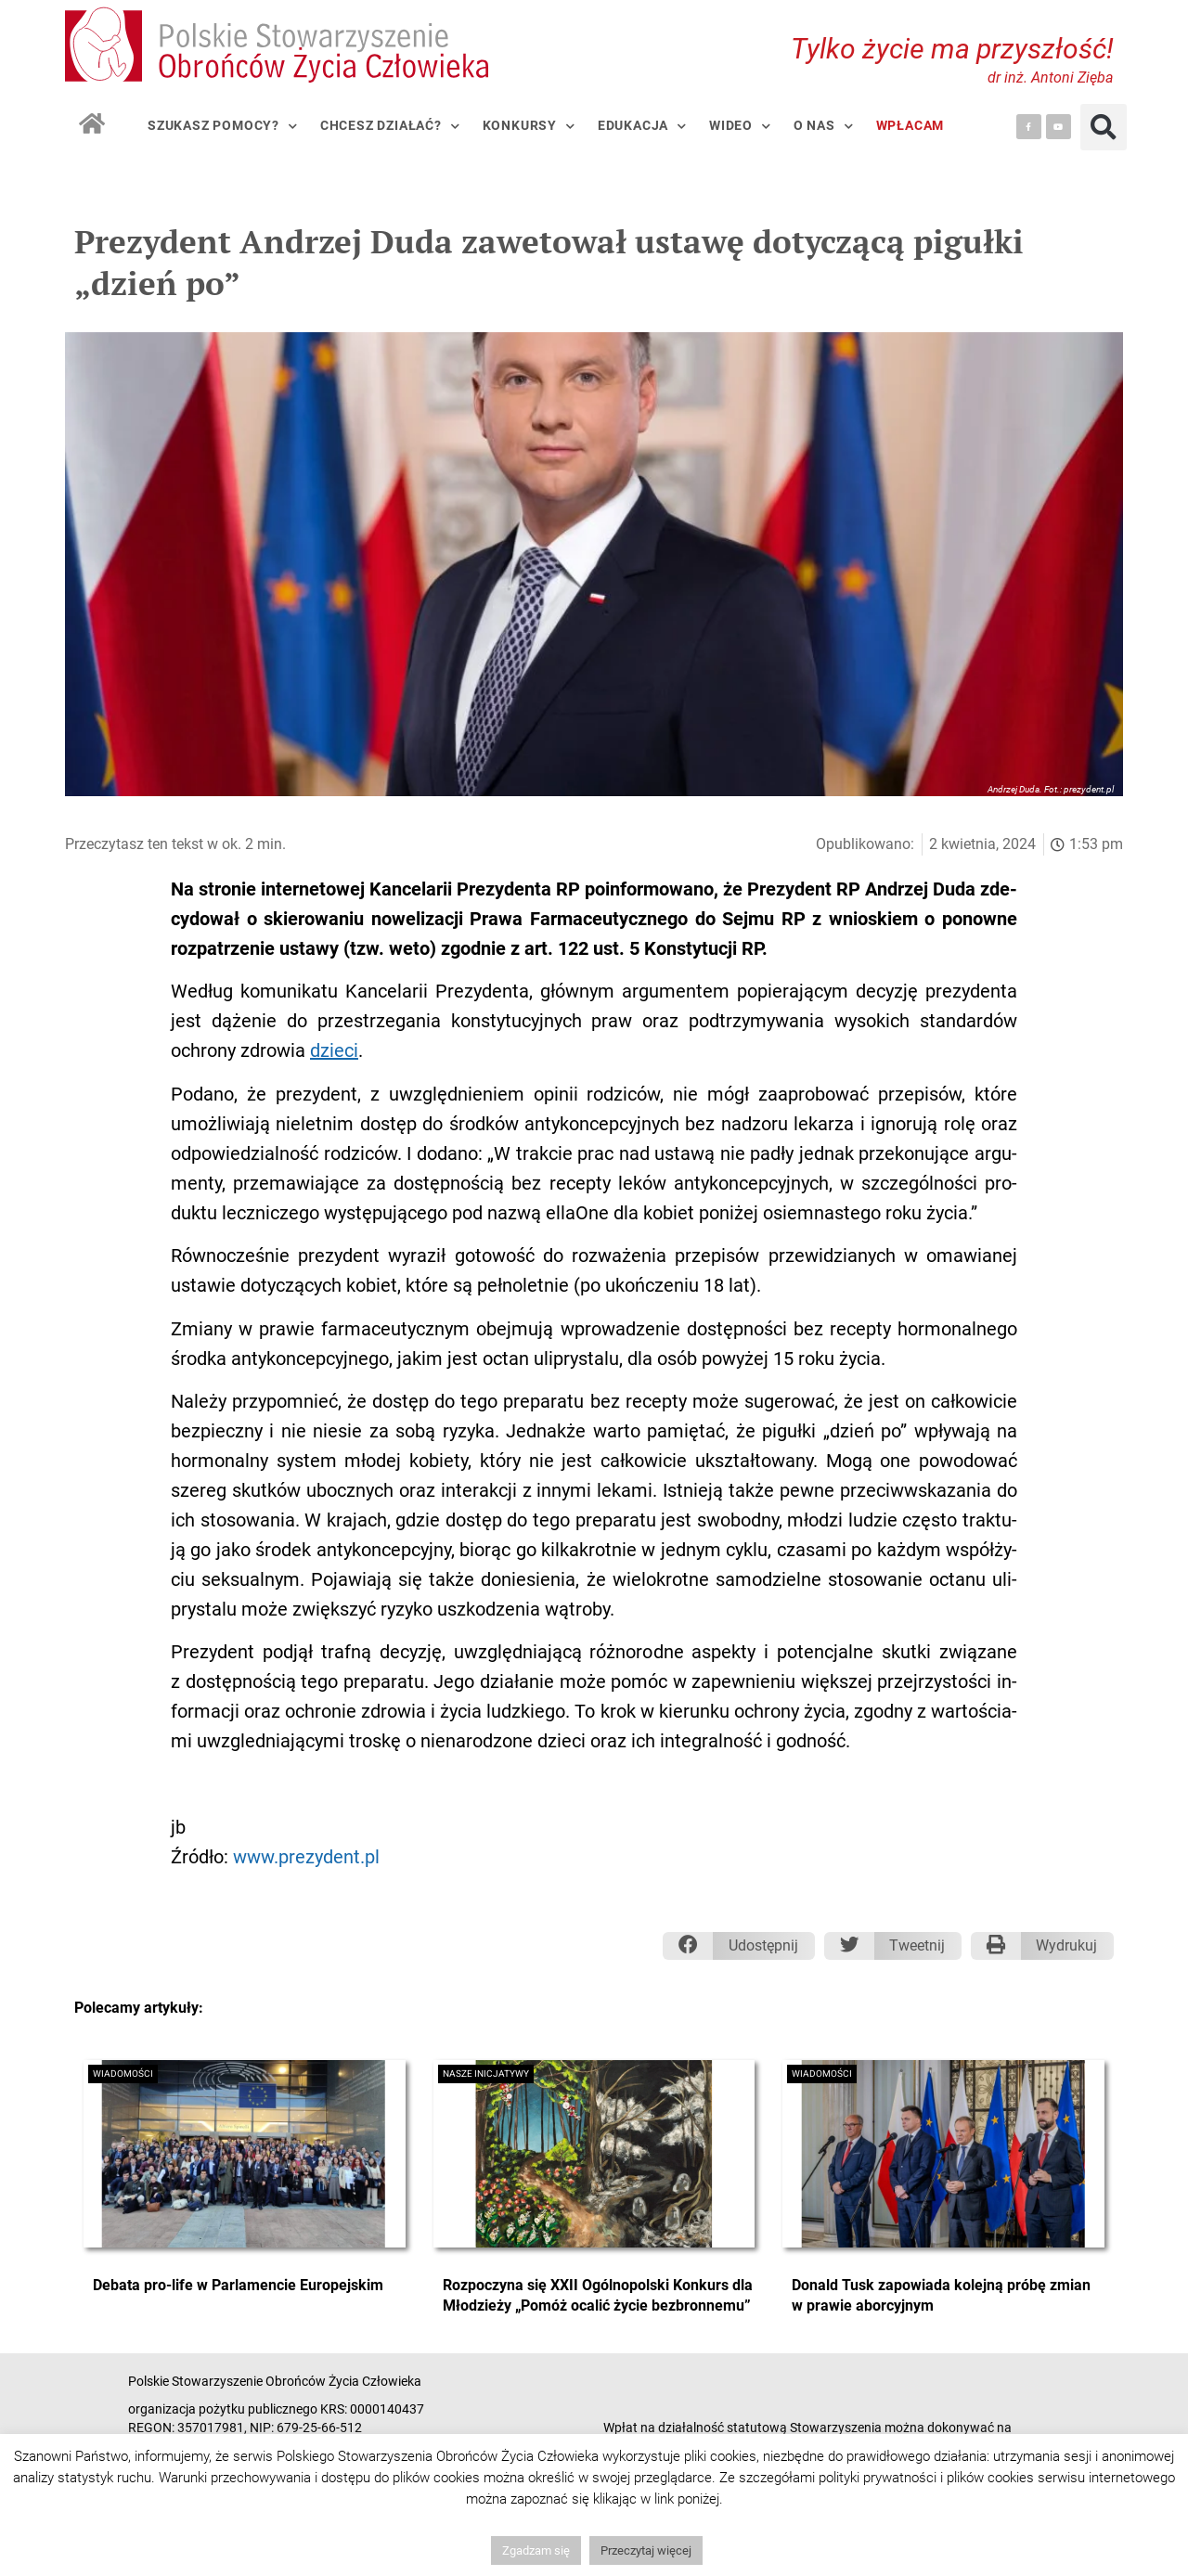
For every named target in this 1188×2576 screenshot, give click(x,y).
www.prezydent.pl (306, 1857)
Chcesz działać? (390, 126)
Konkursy (529, 126)
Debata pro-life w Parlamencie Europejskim (238, 2285)
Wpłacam (910, 126)
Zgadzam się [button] (536, 2550)
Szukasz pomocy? (223, 126)
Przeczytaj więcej (645, 2550)
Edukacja (642, 126)
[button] (1103, 127)
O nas (824, 126)
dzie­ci (334, 1050)
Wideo (740, 126)
